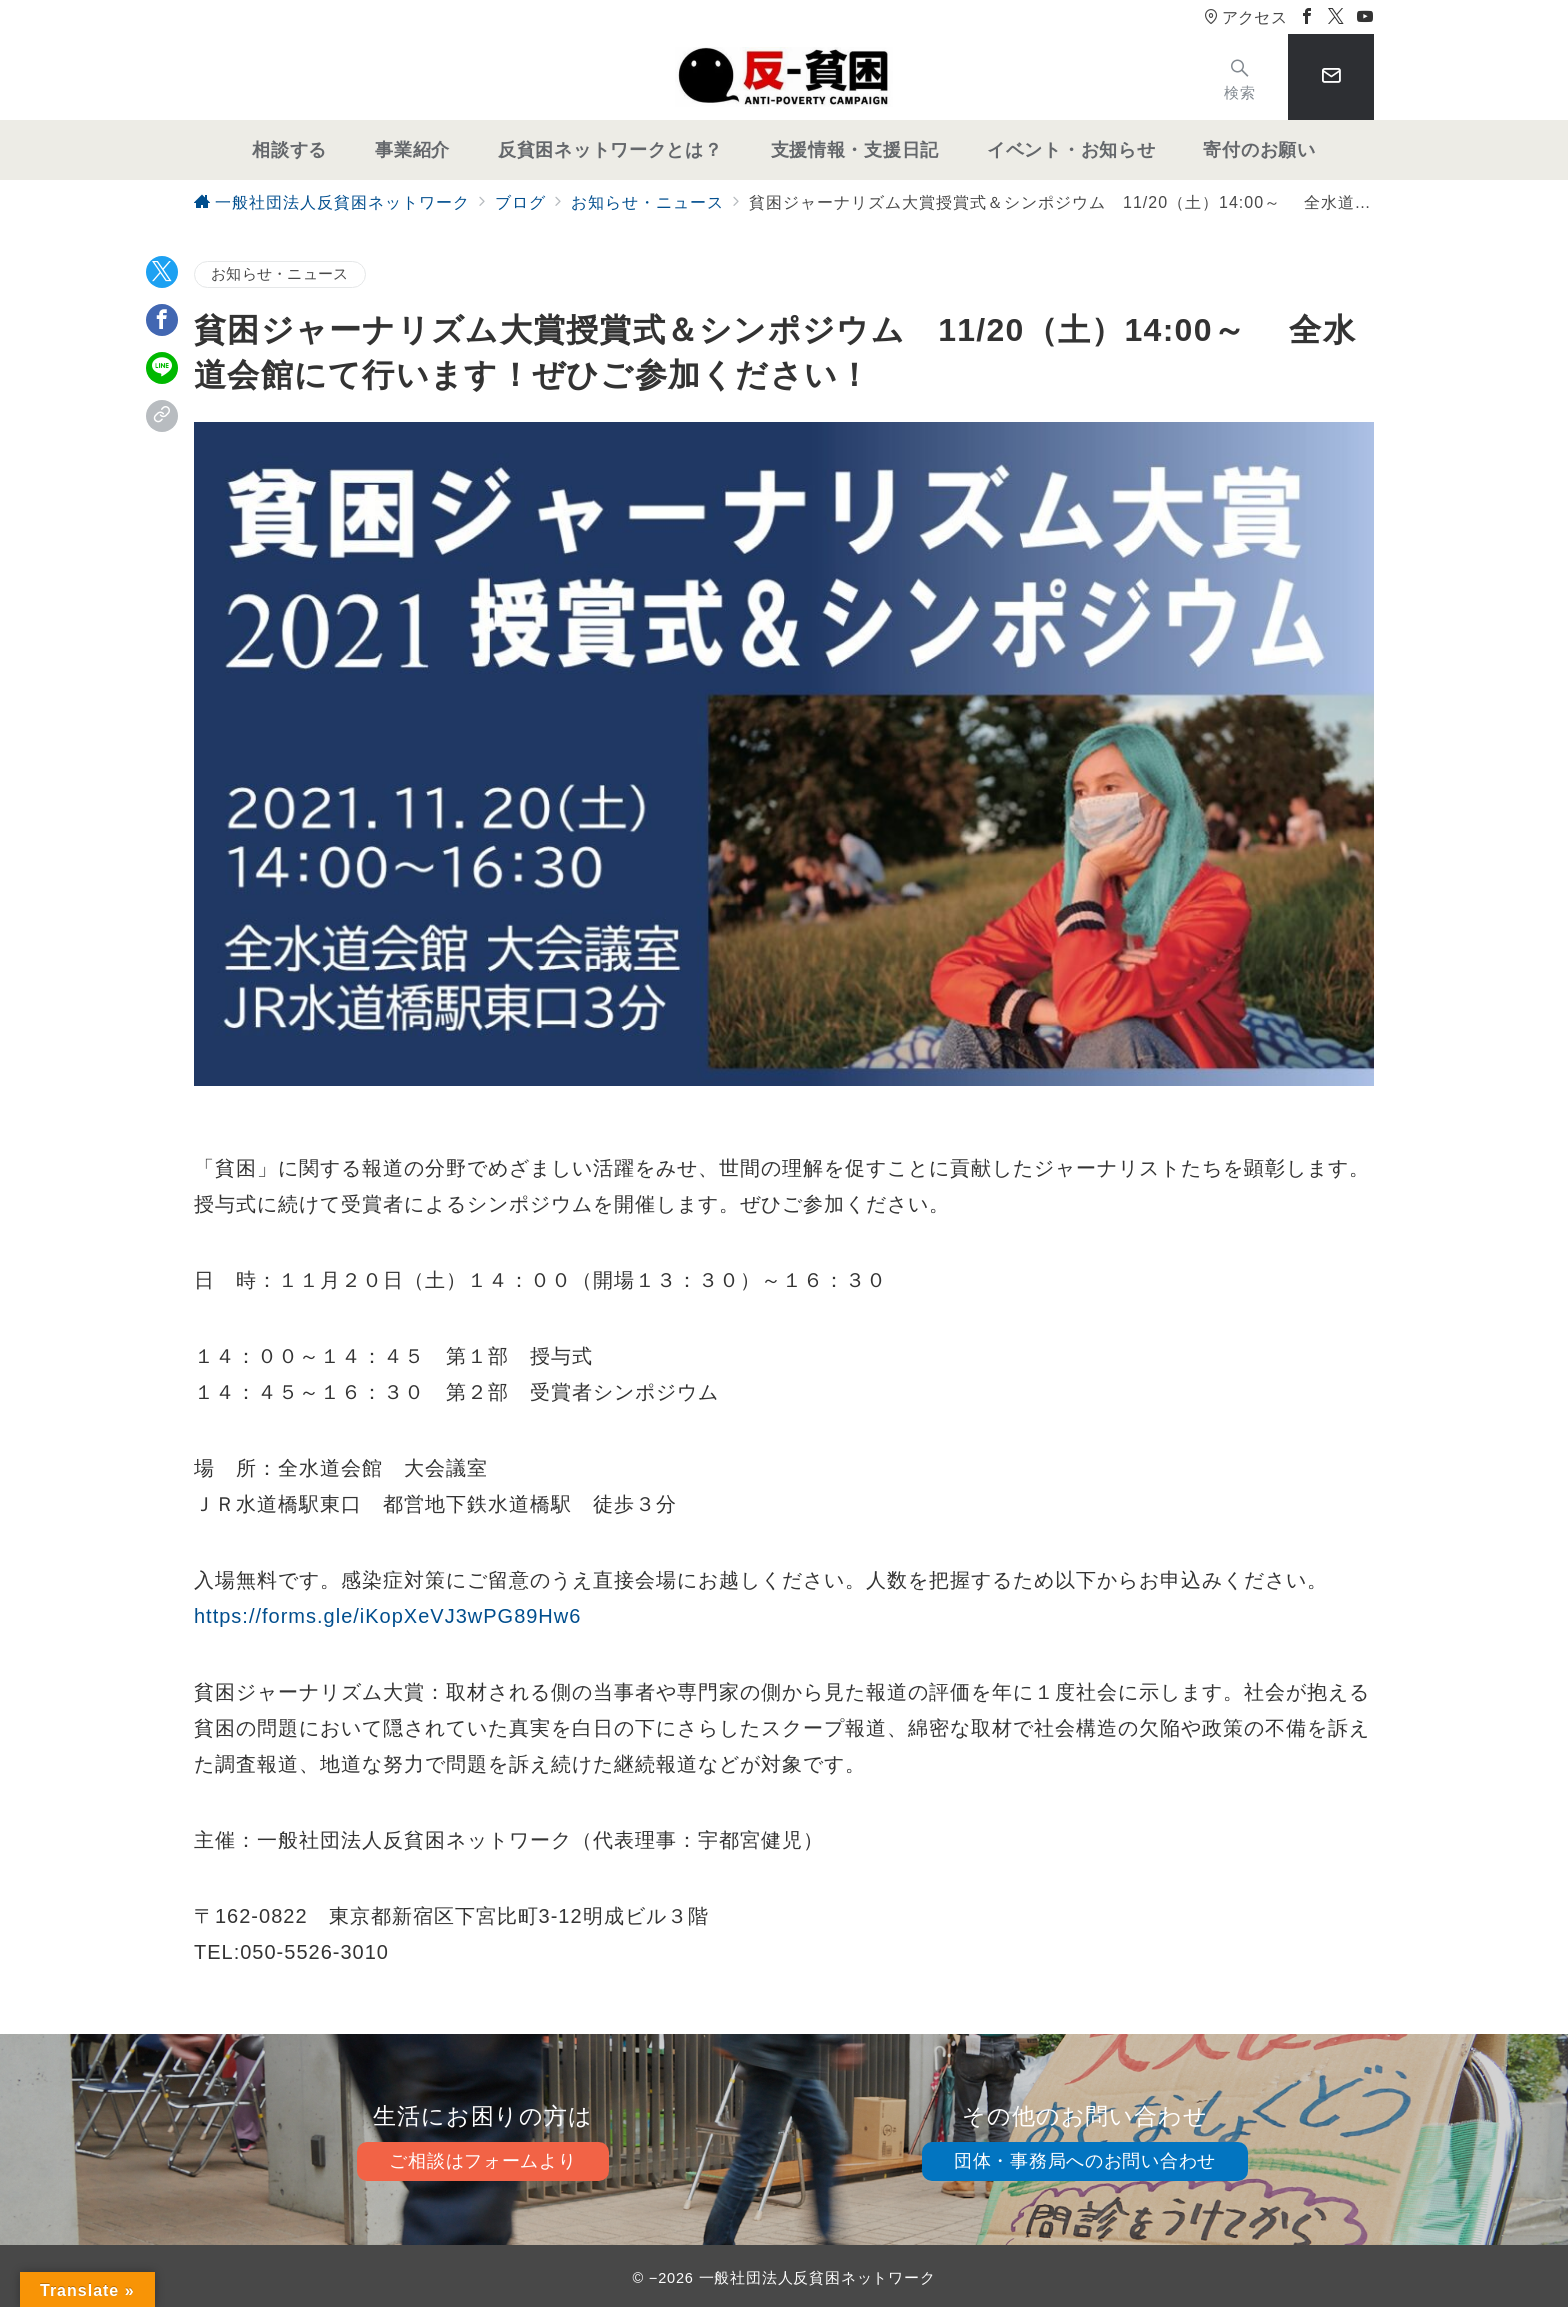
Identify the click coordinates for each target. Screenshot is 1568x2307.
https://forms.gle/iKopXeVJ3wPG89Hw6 (387, 1616)
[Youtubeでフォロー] (1365, 17)
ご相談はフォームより (482, 2161)
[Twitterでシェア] (162, 272)
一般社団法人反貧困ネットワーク (817, 2278)
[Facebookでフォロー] (1307, 17)
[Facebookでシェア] (162, 320)
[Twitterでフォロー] (1336, 17)
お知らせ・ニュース (280, 274)
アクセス (1245, 17)
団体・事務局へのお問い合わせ (1085, 2161)
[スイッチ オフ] (1240, 77)
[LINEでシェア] (162, 368)
